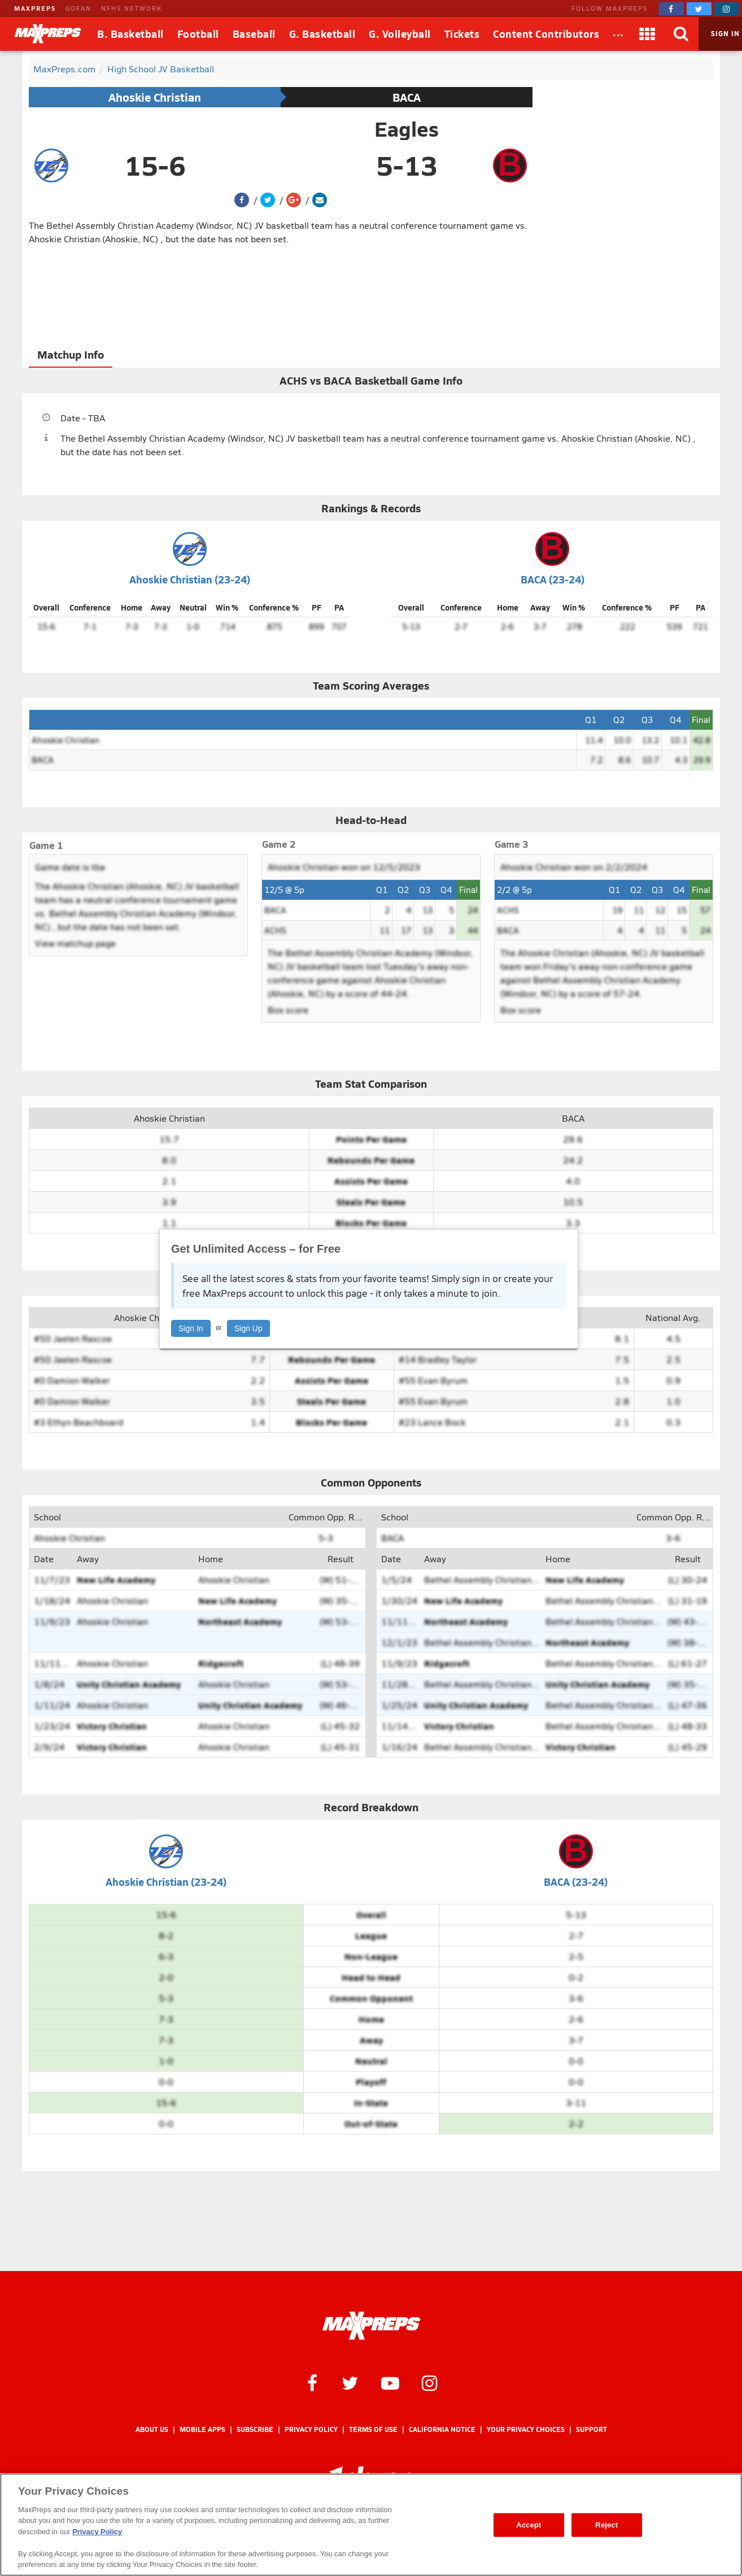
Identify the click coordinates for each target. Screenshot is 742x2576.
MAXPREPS (35, 8)
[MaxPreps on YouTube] (390, 2382)
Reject (606, 2525)
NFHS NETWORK (131, 8)
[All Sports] (618, 34)
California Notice (442, 2429)
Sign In (190, 1328)
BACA (406, 97)
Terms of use (373, 2429)
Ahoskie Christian (154, 97)
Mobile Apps (202, 2429)
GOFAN (78, 8)
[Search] (682, 34)
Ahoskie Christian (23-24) (189, 579)
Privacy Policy (311, 2429)
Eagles (406, 128)
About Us (152, 2429)
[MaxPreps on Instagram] (726, 8)
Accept (528, 2525)
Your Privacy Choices (526, 2429)
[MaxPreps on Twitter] (699, 8)
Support (591, 2429)
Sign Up (248, 1328)
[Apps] (648, 34)
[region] (371, 2524)
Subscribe (255, 2429)
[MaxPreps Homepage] (371, 2326)
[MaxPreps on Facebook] (671, 8)
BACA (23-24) (552, 579)
